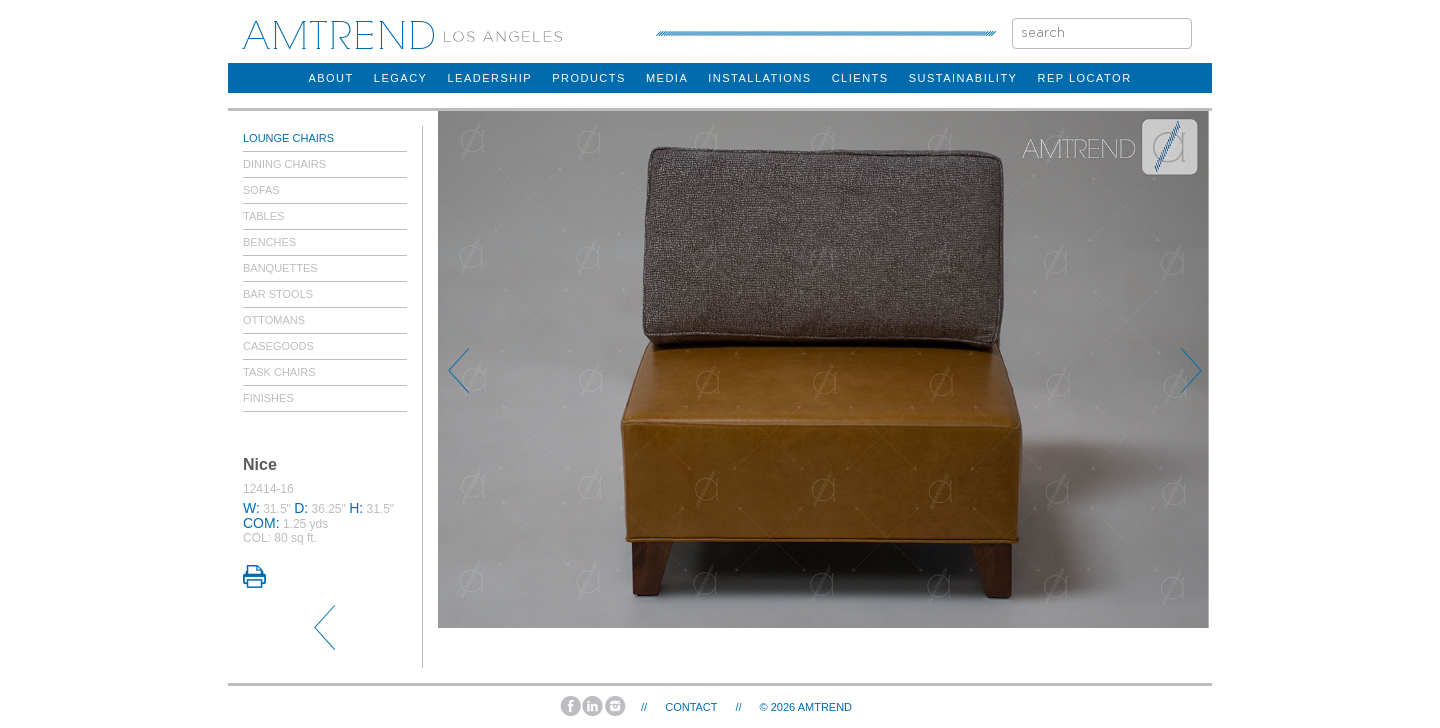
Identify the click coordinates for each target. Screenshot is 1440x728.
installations (759, 78)
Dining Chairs (284, 164)
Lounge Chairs (288, 138)
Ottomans (274, 320)
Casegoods (278, 346)
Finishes (268, 398)
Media (667, 78)
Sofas (261, 190)
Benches (269, 242)
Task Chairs (279, 372)
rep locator (1084, 78)
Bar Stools (278, 294)
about (330, 78)
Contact (691, 707)
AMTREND (825, 707)
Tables (263, 216)
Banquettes (280, 268)
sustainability (963, 78)
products (589, 78)
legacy (401, 78)
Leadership (489, 78)
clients (860, 78)
